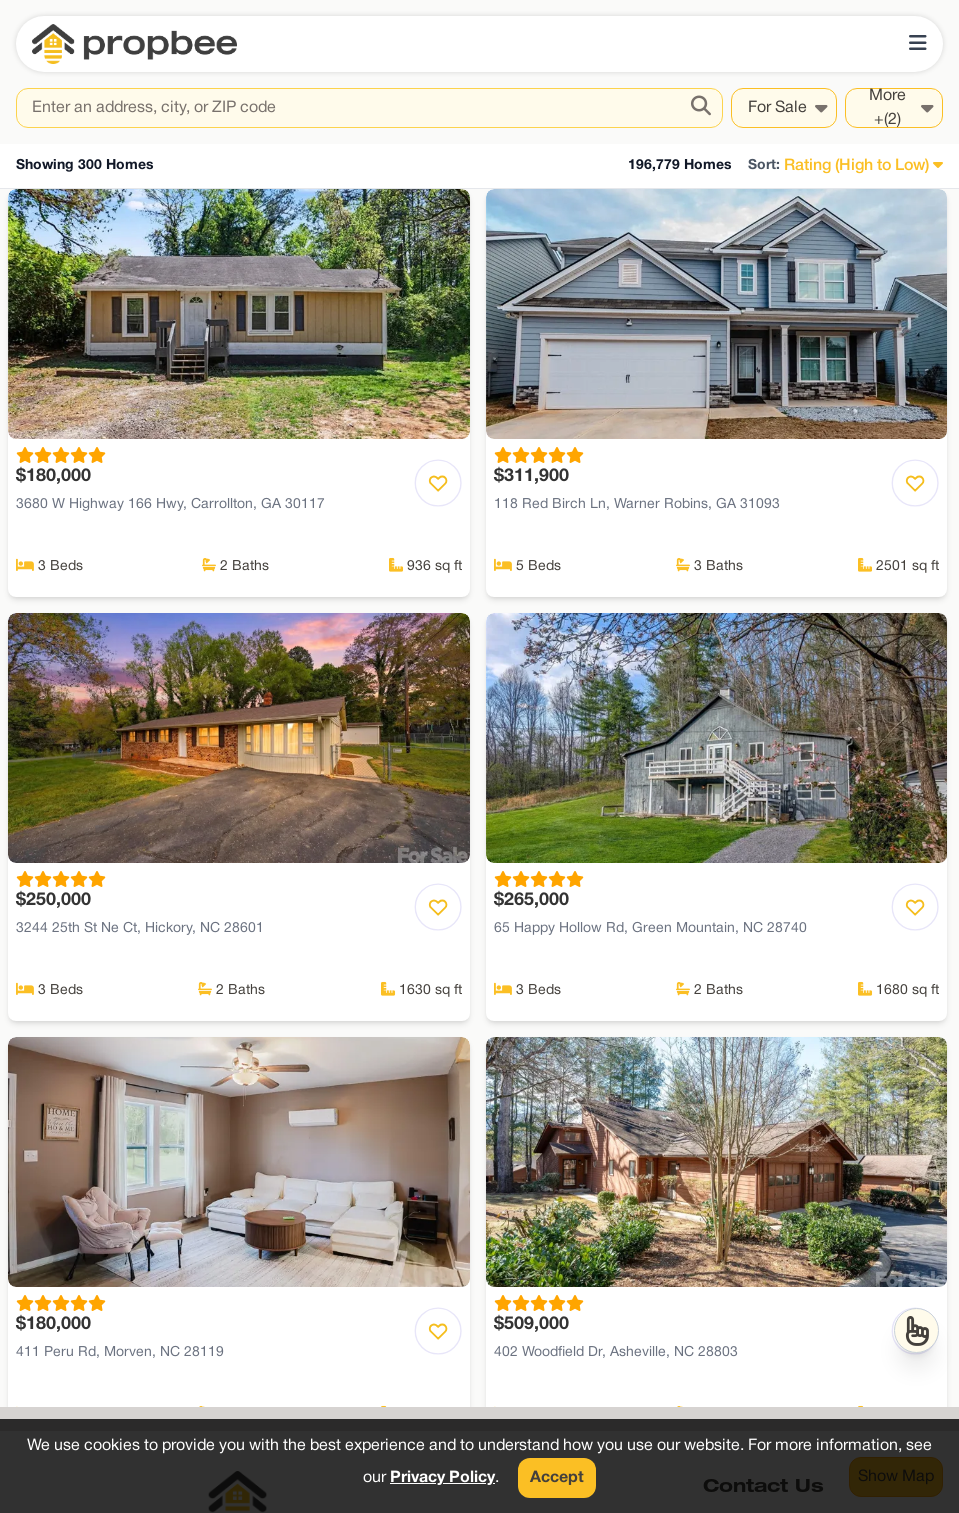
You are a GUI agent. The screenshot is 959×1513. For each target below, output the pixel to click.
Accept (557, 1478)
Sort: (764, 165)
